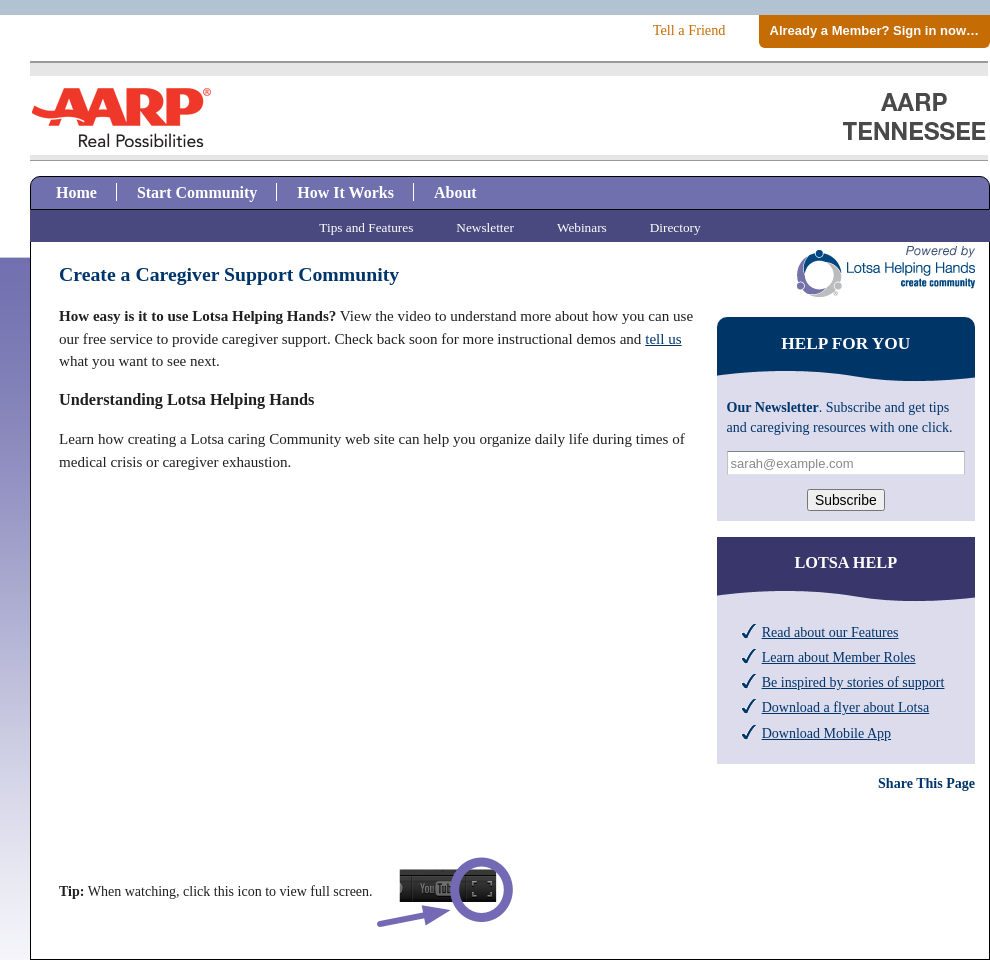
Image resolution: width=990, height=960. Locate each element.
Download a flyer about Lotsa (846, 707)
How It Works (345, 192)
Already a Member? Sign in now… (874, 30)
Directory (675, 227)
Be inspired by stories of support (853, 682)
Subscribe (846, 500)
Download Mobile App (826, 733)
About (455, 192)
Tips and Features (366, 227)
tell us (663, 339)
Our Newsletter (773, 407)
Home (76, 192)
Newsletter (485, 227)
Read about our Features (830, 632)
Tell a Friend (689, 30)
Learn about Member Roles (839, 657)
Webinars (582, 227)
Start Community (197, 192)
